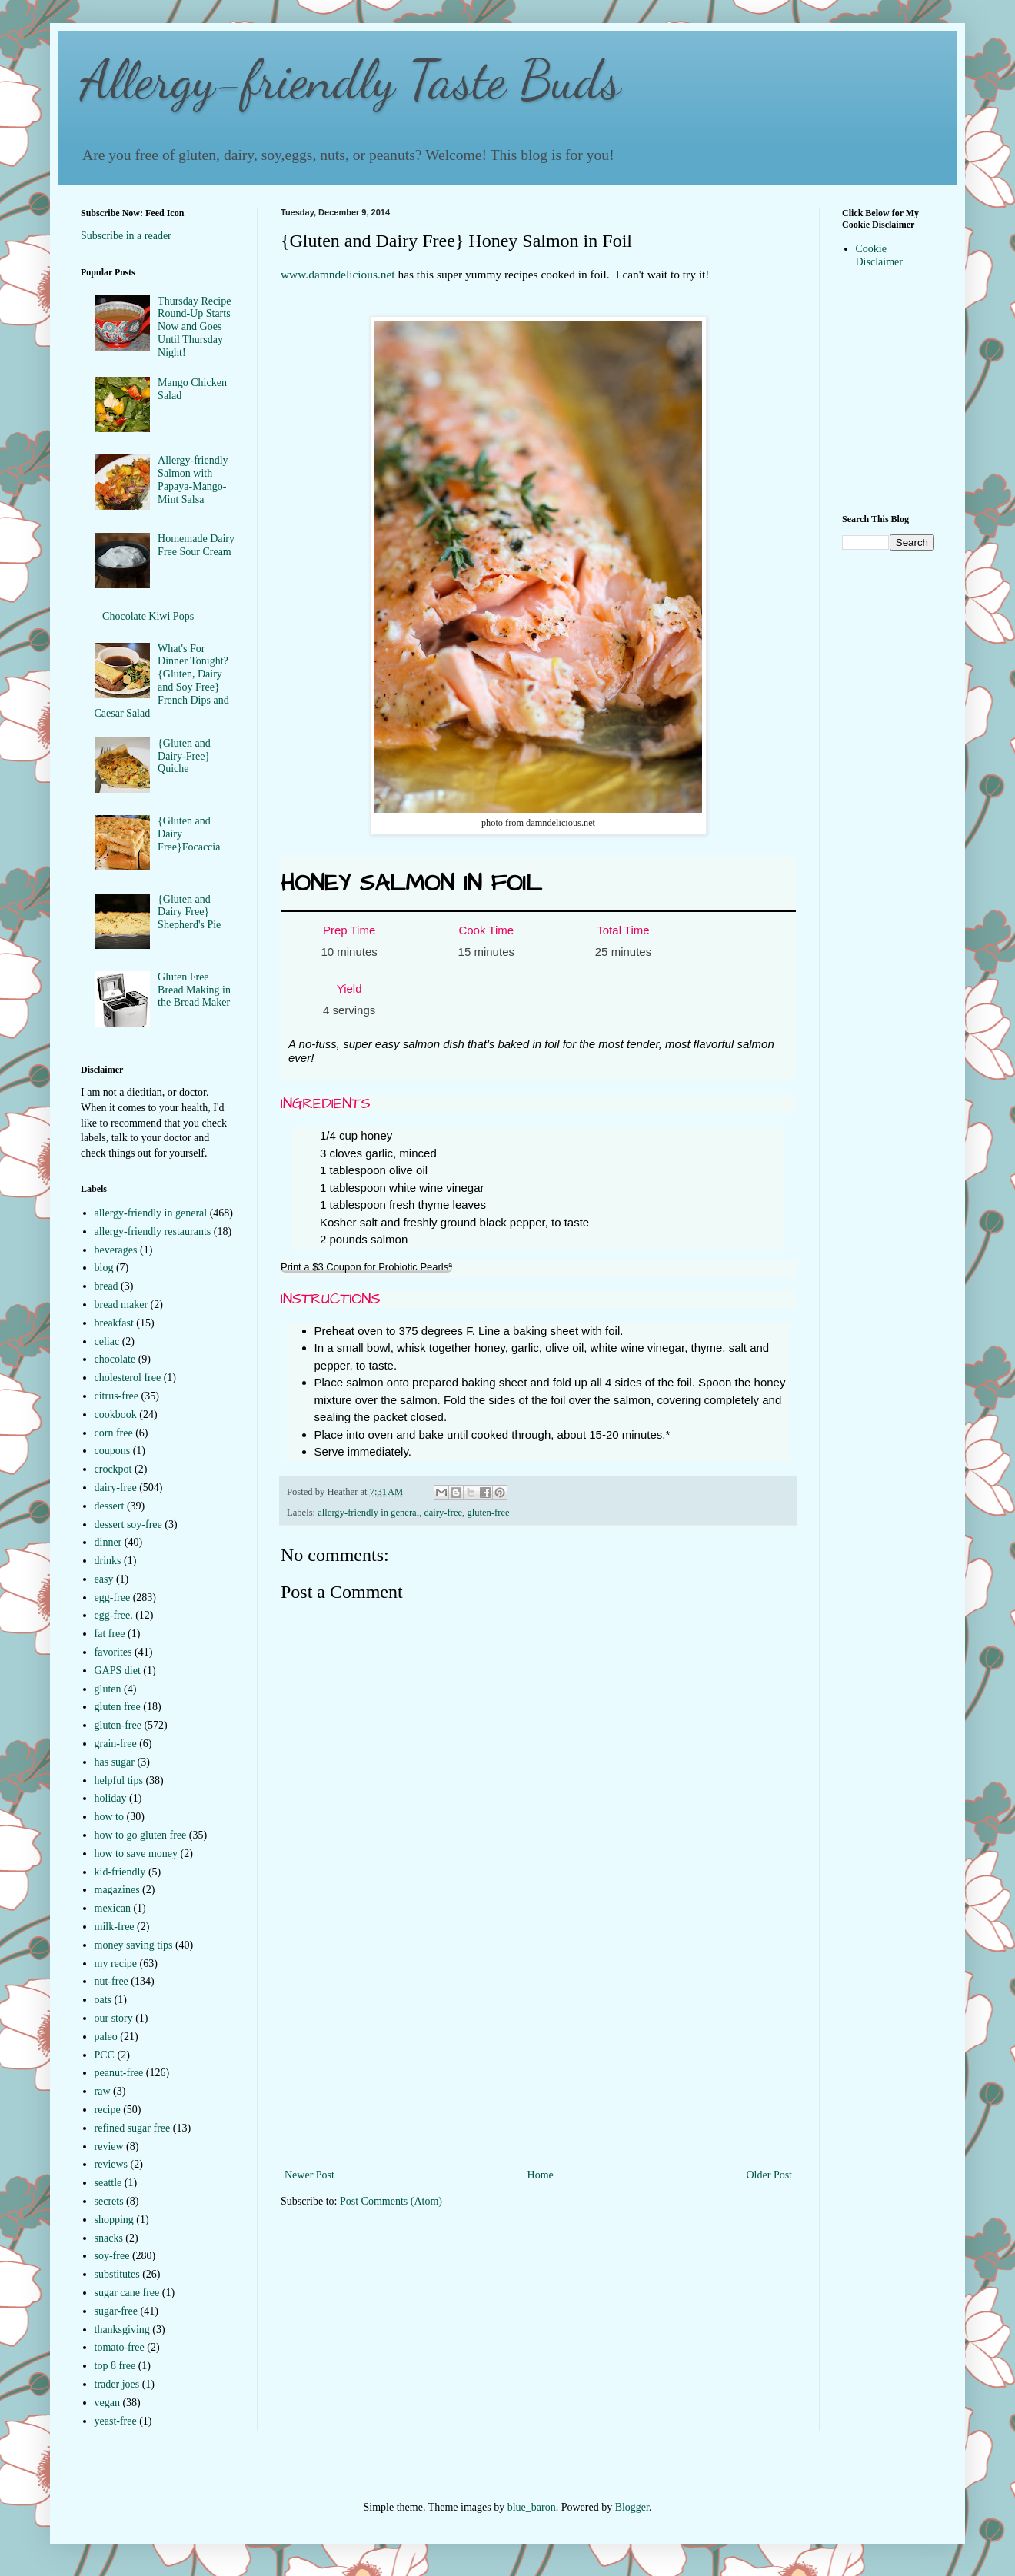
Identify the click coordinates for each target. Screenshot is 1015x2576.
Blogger (632, 2507)
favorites (113, 1652)
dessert (110, 1506)
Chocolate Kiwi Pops (148, 616)
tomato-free (120, 2347)
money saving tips (134, 1945)
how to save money (136, 1853)
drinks (108, 1560)
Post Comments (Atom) (391, 2201)
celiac (107, 1341)
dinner (108, 1542)
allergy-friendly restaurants (153, 1231)
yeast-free (116, 2421)
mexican (113, 1908)
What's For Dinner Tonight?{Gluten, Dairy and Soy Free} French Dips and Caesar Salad (162, 681)
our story (114, 2018)
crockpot (113, 1469)
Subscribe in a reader (126, 235)
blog (104, 1267)
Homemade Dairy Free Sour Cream (196, 545)
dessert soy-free (128, 1524)
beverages (116, 1250)
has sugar (115, 1762)
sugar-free (116, 2311)
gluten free (118, 1706)
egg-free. (114, 1615)
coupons (113, 1450)
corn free (114, 1433)
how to (110, 1816)
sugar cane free (127, 2292)
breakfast (114, 1323)
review (109, 2146)
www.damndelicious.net (338, 274)
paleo (106, 2036)
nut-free (111, 1981)
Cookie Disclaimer (879, 255)
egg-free (113, 1597)
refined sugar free (133, 2128)
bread (106, 1286)
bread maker (121, 1304)
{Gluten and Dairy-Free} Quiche (184, 756)
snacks (109, 2238)
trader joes (117, 2384)
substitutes (117, 2274)
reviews (111, 2164)
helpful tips (119, 1780)
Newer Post (309, 2175)
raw (103, 2091)
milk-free (115, 1926)
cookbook (116, 1414)
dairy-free (443, 1512)
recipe (108, 2109)
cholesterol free (128, 1377)
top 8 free (115, 2365)
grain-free (116, 1743)
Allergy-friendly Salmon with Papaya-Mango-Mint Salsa (193, 479)
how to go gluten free (141, 1835)
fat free (110, 1633)
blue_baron (532, 2507)
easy (104, 1579)
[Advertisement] (538, 2050)
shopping (114, 2219)
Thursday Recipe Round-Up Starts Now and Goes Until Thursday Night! (194, 326)
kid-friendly (120, 1872)
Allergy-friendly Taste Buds (351, 80)
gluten (108, 1689)
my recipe (116, 1963)
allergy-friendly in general (368, 1512)
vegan (107, 2402)
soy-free (112, 2255)
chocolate (115, 1359)
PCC (105, 2055)
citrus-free (117, 1396)
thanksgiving (122, 2329)
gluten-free (488, 1512)
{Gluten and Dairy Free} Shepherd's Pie (189, 912)
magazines (117, 1889)
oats (103, 1999)
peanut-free (119, 2072)
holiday (111, 1798)
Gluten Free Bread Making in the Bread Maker (194, 990)
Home (540, 2175)
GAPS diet (118, 1670)
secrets (109, 2201)
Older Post (770, 2175)
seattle (108, 2182)
